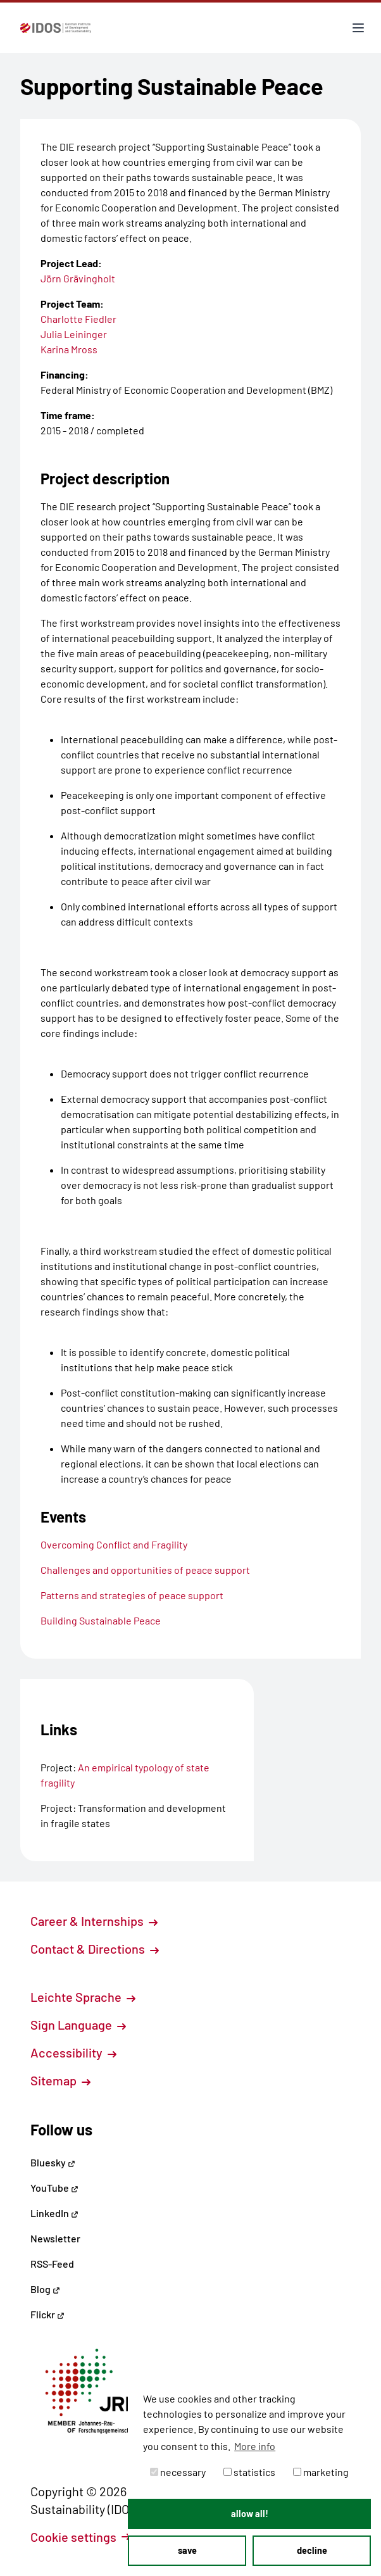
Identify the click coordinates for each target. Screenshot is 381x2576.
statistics (249, 2472)
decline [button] (312, 2550)
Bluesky (52, 2162)
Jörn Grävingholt (78, 278)
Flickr (47, 2314)
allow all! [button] (249, 2513)
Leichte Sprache (82, 1996)
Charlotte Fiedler (78, 319)
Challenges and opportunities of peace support (145, 1570)
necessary (178, 2472)
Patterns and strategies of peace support (132, 1595)
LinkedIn (54, 2213)
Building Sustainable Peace (101, 1620)
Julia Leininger (74, 334)
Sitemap (60, 2080)
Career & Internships (94, 1920)
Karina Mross (69, 349)
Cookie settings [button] (80, 2536)
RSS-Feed (52, 2264)
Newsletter (55, 2238)
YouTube (54, 2188)
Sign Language (78, 2024)
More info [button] (254, 2446)
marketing (321, 2472)
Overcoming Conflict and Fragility (114, 1544)
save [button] (187, 2550)
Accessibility (73, 2052)
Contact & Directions (94, 1948)
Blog (45, 2289)
